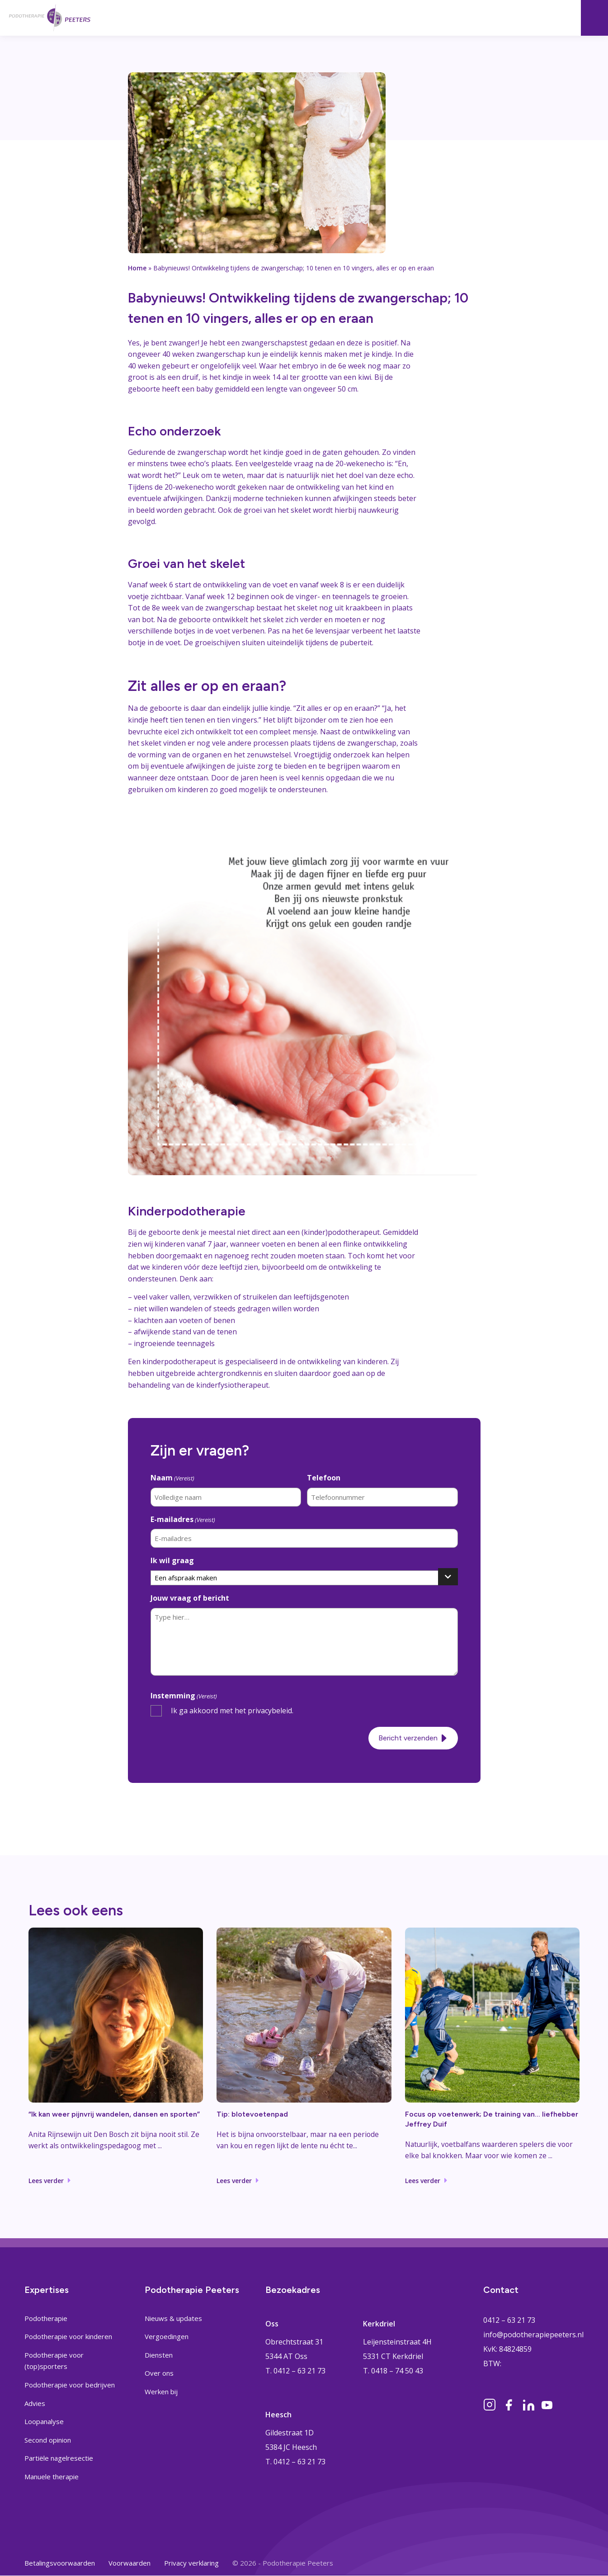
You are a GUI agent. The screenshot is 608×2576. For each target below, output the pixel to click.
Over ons (159, 2373)
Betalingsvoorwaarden (59, 2562)
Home (137, 268)
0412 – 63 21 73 (509, 2320)
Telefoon (323, 1478)
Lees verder (46, 2180)
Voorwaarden (129, 2562)
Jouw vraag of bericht (190, 1597)
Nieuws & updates (173, 2318)
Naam (172, 1478)
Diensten (159, 2354)
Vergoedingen (167, 2336)
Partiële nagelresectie (58, 2458)
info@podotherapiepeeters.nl (533, 2335)
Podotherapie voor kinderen (68, 2336)
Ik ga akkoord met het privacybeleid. (232, 1709)
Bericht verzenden (408, 1736)
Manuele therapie (51, 2476)
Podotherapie (45, 2318)
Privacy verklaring (191, 2562)
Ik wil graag (172, 1559)
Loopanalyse (44, 2421)
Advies (34, 2403)
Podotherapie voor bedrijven (69, 2384)
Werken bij (161, 2391)
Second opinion (47, 2439)
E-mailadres (183, 1518)
